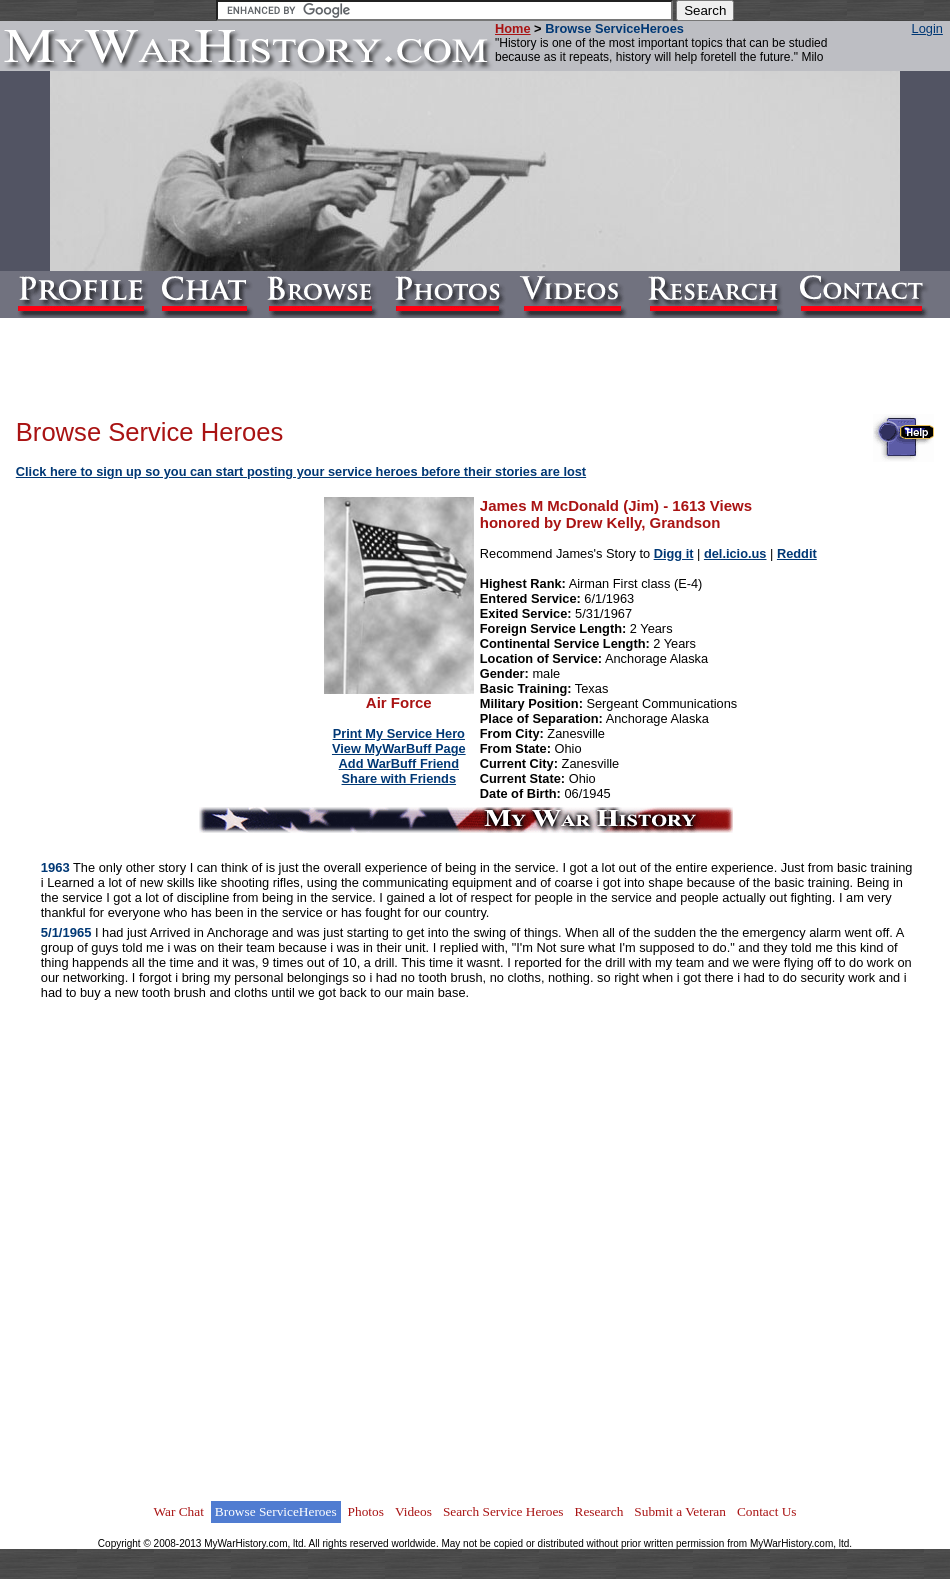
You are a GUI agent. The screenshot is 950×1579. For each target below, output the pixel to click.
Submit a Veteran (680, 1511)
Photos (366, 1511)
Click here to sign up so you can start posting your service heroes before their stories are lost (301, 471)
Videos (413, 1511)
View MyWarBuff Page (399, 748)
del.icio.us (735, 553)
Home (513, 28)
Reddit (797, 553)
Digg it (674, 553)
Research (599, 1511)
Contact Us (767, 1511)
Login (927, 28)
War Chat (178, 1511)
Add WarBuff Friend (399, 763)
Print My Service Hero (399, 733)
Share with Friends (399, 778)
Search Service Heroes (503, 1511)
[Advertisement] (171, 624)
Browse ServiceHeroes (276, 1511)
